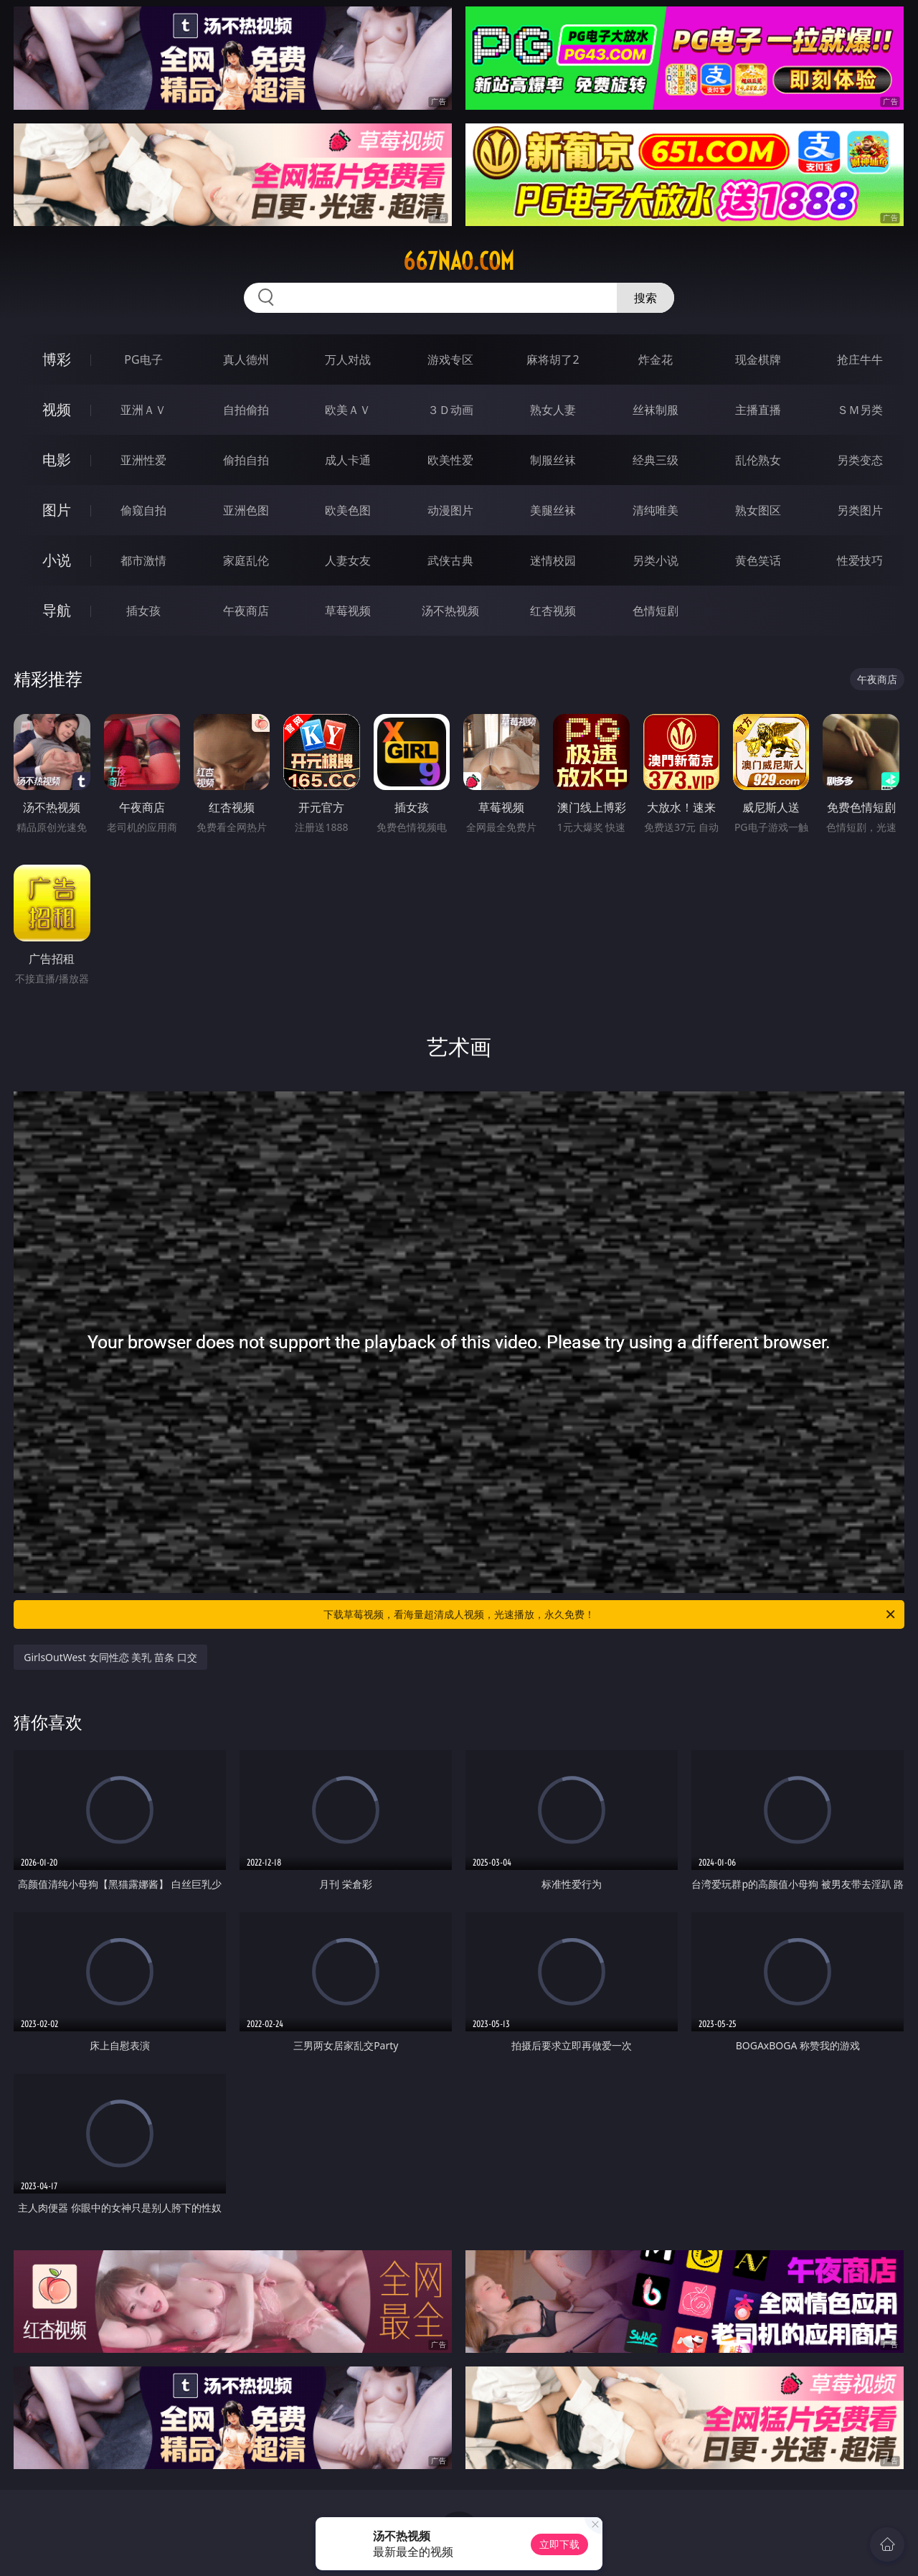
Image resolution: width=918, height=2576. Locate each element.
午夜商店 (246, 611)
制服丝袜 (553, 460)
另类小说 (655, 560)
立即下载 (559, 2544)
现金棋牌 (758, 359)
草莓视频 (348, 611)
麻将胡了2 (552, 359)
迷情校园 (553, 560)
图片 (56, 510)
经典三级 (655, 460)
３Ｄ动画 (450, 410)
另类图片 (860, 510)
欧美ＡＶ (348, 410)
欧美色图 (348, 510)
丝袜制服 (655, 410)
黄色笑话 (758, 560)
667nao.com (458, 261)
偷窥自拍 (143, 510)
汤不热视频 (450, 611)
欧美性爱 (450, 460)
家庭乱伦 (246, 560)
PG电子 (143, 359)
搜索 (645, 298)
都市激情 (143, 560)
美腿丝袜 (553, 510)
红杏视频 (553, 611)
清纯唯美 (655, 510)
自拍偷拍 (246, 410)
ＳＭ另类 (860, 410)
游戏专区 (450, 359)
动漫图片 (450, 510)
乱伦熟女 (758, 460)
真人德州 (246, 359)
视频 (56, 409)
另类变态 (860, 460)
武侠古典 (450, 560)
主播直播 (758, 410)
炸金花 (655, 359)
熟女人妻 (553, 410)
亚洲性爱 (143, 460)
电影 (56, 459)
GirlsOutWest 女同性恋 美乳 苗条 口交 (110, 1657)
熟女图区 (758, 510)
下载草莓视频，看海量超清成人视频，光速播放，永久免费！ (610, 1614)
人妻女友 (348, 560)
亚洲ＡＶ (143, 410)
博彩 (56, 359)
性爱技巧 (860, 560)
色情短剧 (655, 611)
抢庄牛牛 (860, 359)
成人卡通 (348, 460)
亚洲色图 (246, 510)
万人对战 (348, 359)
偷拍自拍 (246, 460)
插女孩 (143, 611)
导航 (56, 610)
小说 (56, 560)
